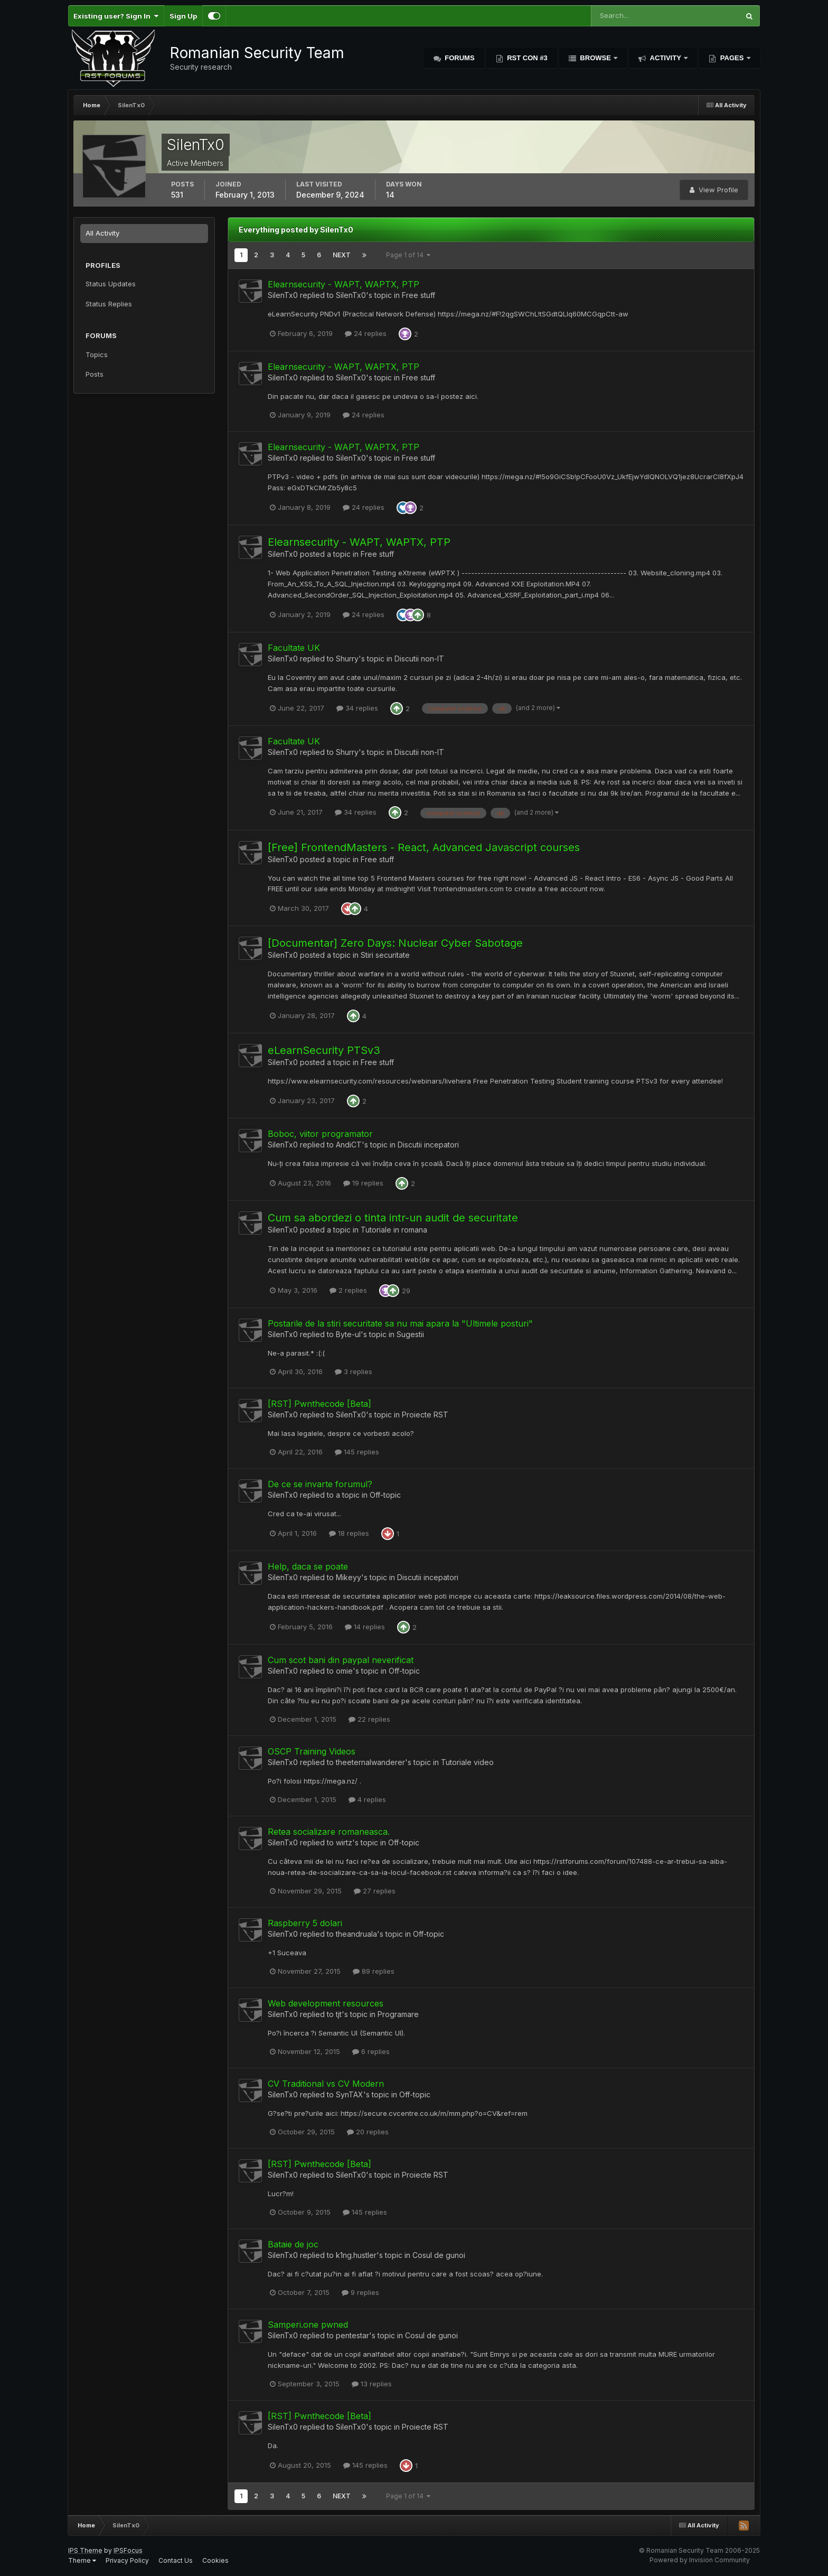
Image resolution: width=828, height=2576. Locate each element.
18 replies (349, 1533)
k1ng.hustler (356, 2255)
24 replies (366, 333)
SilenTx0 (283, 295)
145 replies (357, 1452)
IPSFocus (128, 2550)
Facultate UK (294, 647)
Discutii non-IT (419, 658)
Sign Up (183, 16)
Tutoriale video (467, 1762)
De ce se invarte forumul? (320, 1484)
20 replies (368, 2131)
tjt (339, 2014)
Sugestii (410, 1334)
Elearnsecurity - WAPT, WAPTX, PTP (343, 284)
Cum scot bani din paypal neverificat (340, 1660)
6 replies (371, 2051)
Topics (97, 354)
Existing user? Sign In (115, 15)
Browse (595, 58)
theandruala (356, 1933)
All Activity (102, 233)
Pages (732, 58)
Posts (94, 374)
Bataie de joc (293, 2244)
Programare (398, 2014)
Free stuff (418, 295)
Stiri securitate (385, 954)
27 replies (375, 1891)
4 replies (367, 1799)
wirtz (344, 1842)
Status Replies (109, 304)
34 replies (357, 708)
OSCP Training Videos (311, 1751)
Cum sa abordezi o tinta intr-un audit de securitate (393, 1217)
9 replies (360, 2292)
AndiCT (349, 1144)
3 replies (353, 1371)
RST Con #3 (526, 58)
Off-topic (385, 1494)
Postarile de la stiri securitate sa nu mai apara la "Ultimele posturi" (400, 1323)
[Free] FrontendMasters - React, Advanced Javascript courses (424, 847)
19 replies (363, 1183)
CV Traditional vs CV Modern (326, 2083)
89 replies (373, 1971)
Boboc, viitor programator (320, 1133)
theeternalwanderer (370, 1762)
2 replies (348, 1290)
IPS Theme (85, 2550)
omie (344, 1670)
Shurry (347, 658)
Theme (82, 2560)
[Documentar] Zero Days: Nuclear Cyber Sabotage (395, 943)
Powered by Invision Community (700, 2560)
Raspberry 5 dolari (305, 1923)
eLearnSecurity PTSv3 (324, 1050)
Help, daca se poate (308, 1566)
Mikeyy (348, 1577)
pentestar (352, 2335)
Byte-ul (348, 1334)
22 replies (369, 1719)
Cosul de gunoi (438, 2255)
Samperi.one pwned (308, 2324)
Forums (459, 58)
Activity (665, 58)
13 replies (372, 2383)
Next (342, 255)
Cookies (215, 2560)
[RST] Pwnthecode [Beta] (319, 1403)
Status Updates (111, 283)
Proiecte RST (425, 1414)
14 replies (365, 1626)
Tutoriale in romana (394, 1229)
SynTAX (349, 2094)
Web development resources (325, 2003)
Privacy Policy (127, 2560)
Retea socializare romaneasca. (329, 1831)
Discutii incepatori (428, 1144)
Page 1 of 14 (408, 255)
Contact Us (175, 2560)
